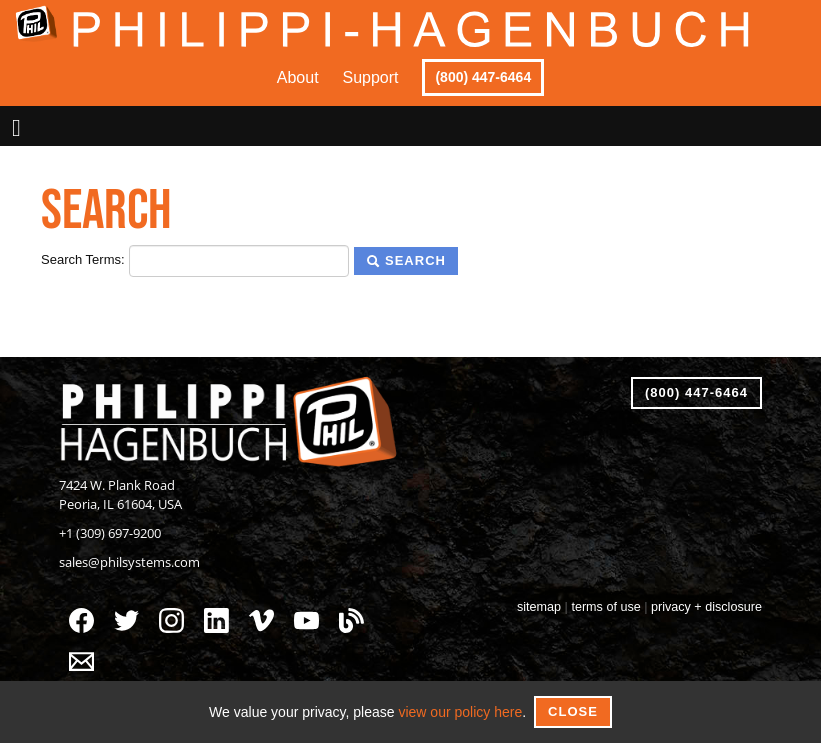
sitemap (539, 607)
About (298, 77)
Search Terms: (83, 259)
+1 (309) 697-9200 (110, 533)
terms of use (605, 607)
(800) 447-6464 (483, 77)
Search (406, 260)
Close (573, 711)
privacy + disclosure (706, 607)
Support (371, 77)
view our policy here (460, 712)
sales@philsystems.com (129, 562)
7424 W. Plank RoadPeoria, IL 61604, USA (120, 495)
